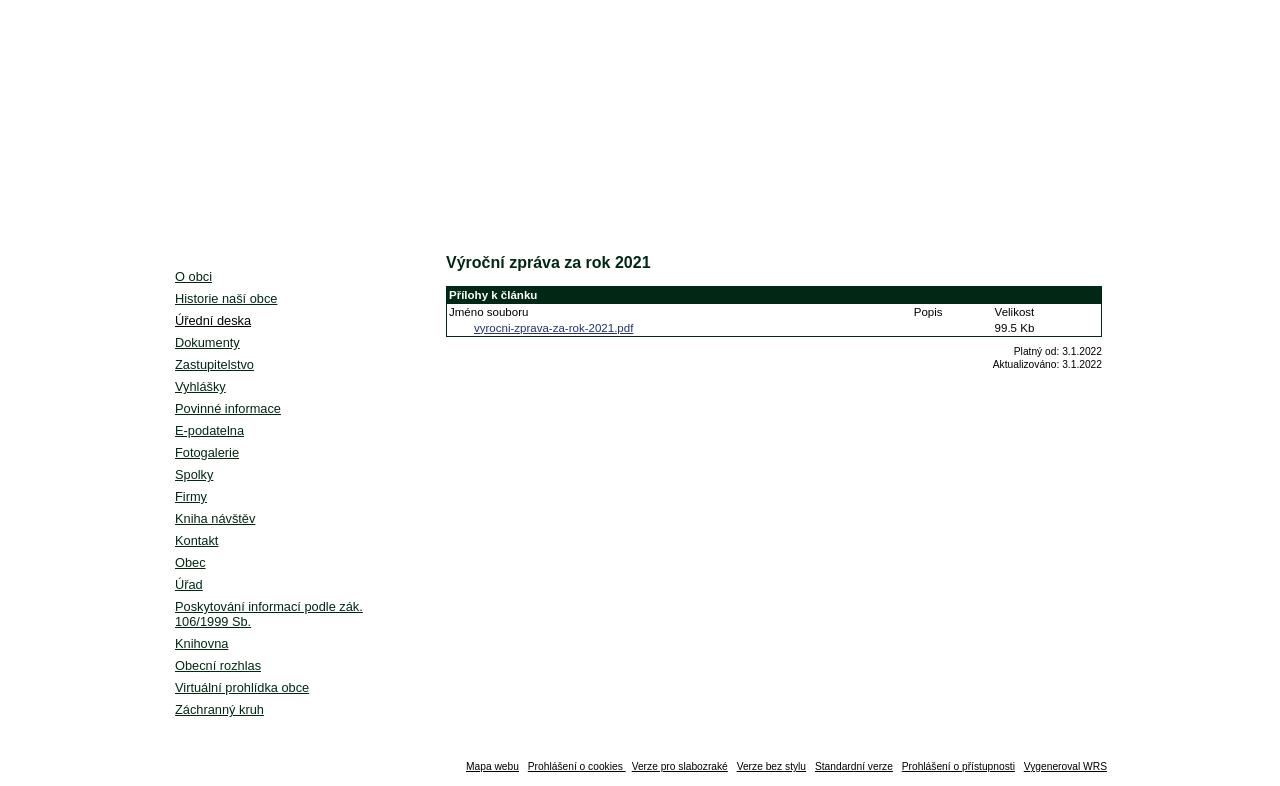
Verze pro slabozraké (680, 766)
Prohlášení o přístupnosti (958, 766)
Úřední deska (213, 320)
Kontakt (196, 540)
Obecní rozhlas (218, 665)
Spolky (194, 474)
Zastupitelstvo (214, 364)
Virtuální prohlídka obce (242, 687)
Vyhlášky (200, 386)
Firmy (191, 496)
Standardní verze (854, 766)
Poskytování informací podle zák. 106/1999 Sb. (269, 614)
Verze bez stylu (771, 766)
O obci (193, 276)
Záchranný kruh (219, 709)
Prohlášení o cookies (577, 766)
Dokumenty (207, 342)
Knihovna (201, 643)
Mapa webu (492, 766)
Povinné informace (228, 408)
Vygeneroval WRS (1065, 766)
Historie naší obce (226, 298)
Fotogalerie (207, 452)
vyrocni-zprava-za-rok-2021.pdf (553, 328)
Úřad (189, 584)
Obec (190, 562)
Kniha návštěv (215, 518)
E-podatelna (209, 430)
